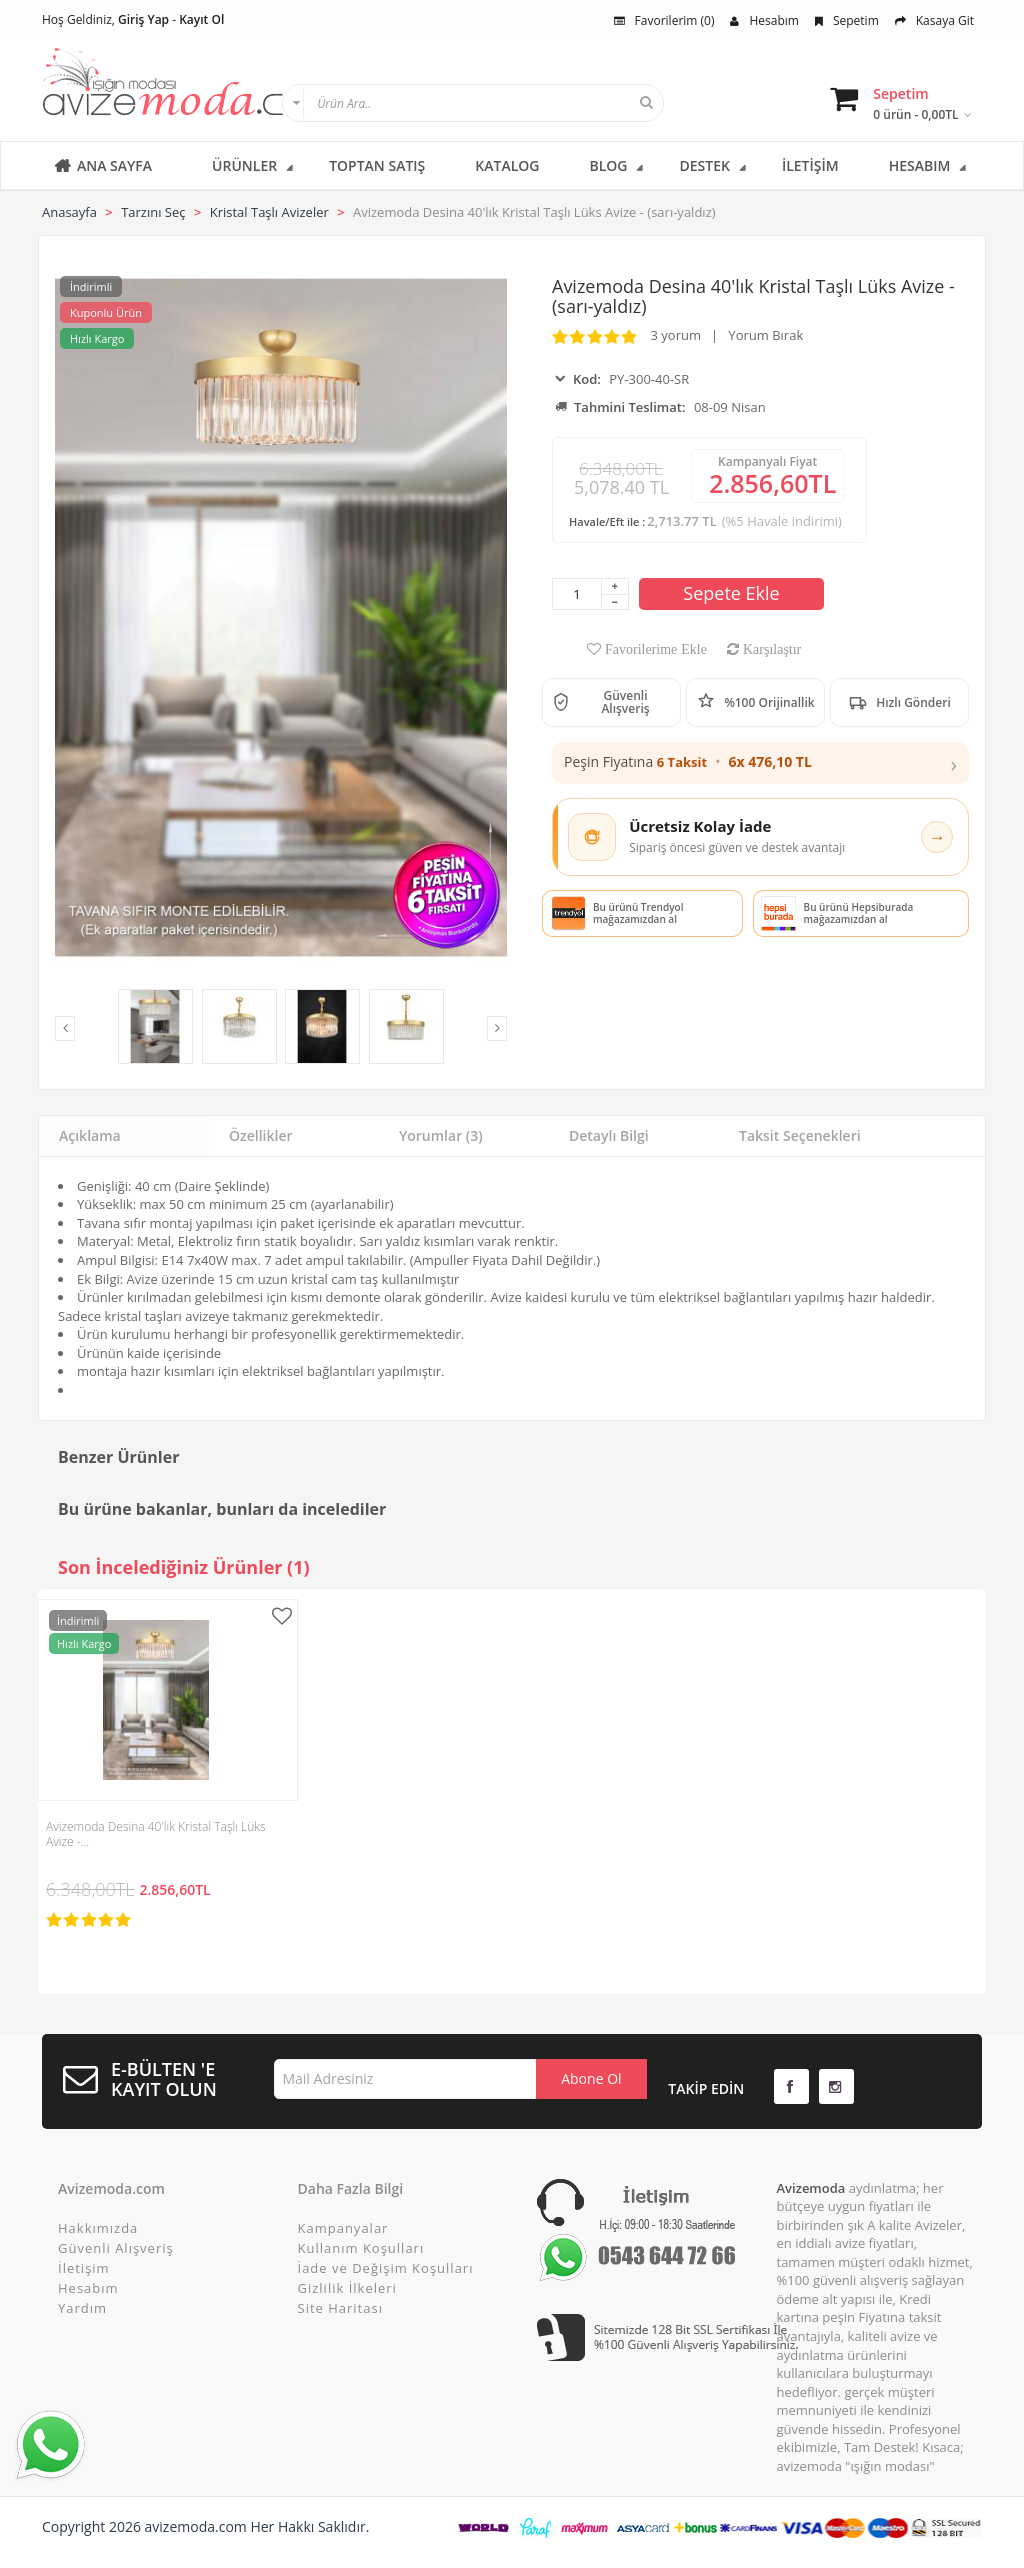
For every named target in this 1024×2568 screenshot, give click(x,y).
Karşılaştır (770, 649)
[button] (760, 763)
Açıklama (90, 1135)
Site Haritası (340, 2308)
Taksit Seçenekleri (800, 1135)
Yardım (82, 2308)
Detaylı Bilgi (609, 1135)
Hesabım (764, 20)
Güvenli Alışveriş (116, 2248)
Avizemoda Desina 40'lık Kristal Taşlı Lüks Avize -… (156, 1834)
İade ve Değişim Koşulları (386, 2268)
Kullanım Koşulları (361, 2248)
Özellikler (261, 1135)
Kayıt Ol (201, 19)
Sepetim (847, 20)
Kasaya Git (934, 20)
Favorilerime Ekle (654, 649)
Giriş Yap (143, 19)
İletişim (84, 2268)
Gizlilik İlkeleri (347, 2288)
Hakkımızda (98, 2228)
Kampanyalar (343, 2228)
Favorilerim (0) (664, 20)
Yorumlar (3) (441, 1135)
